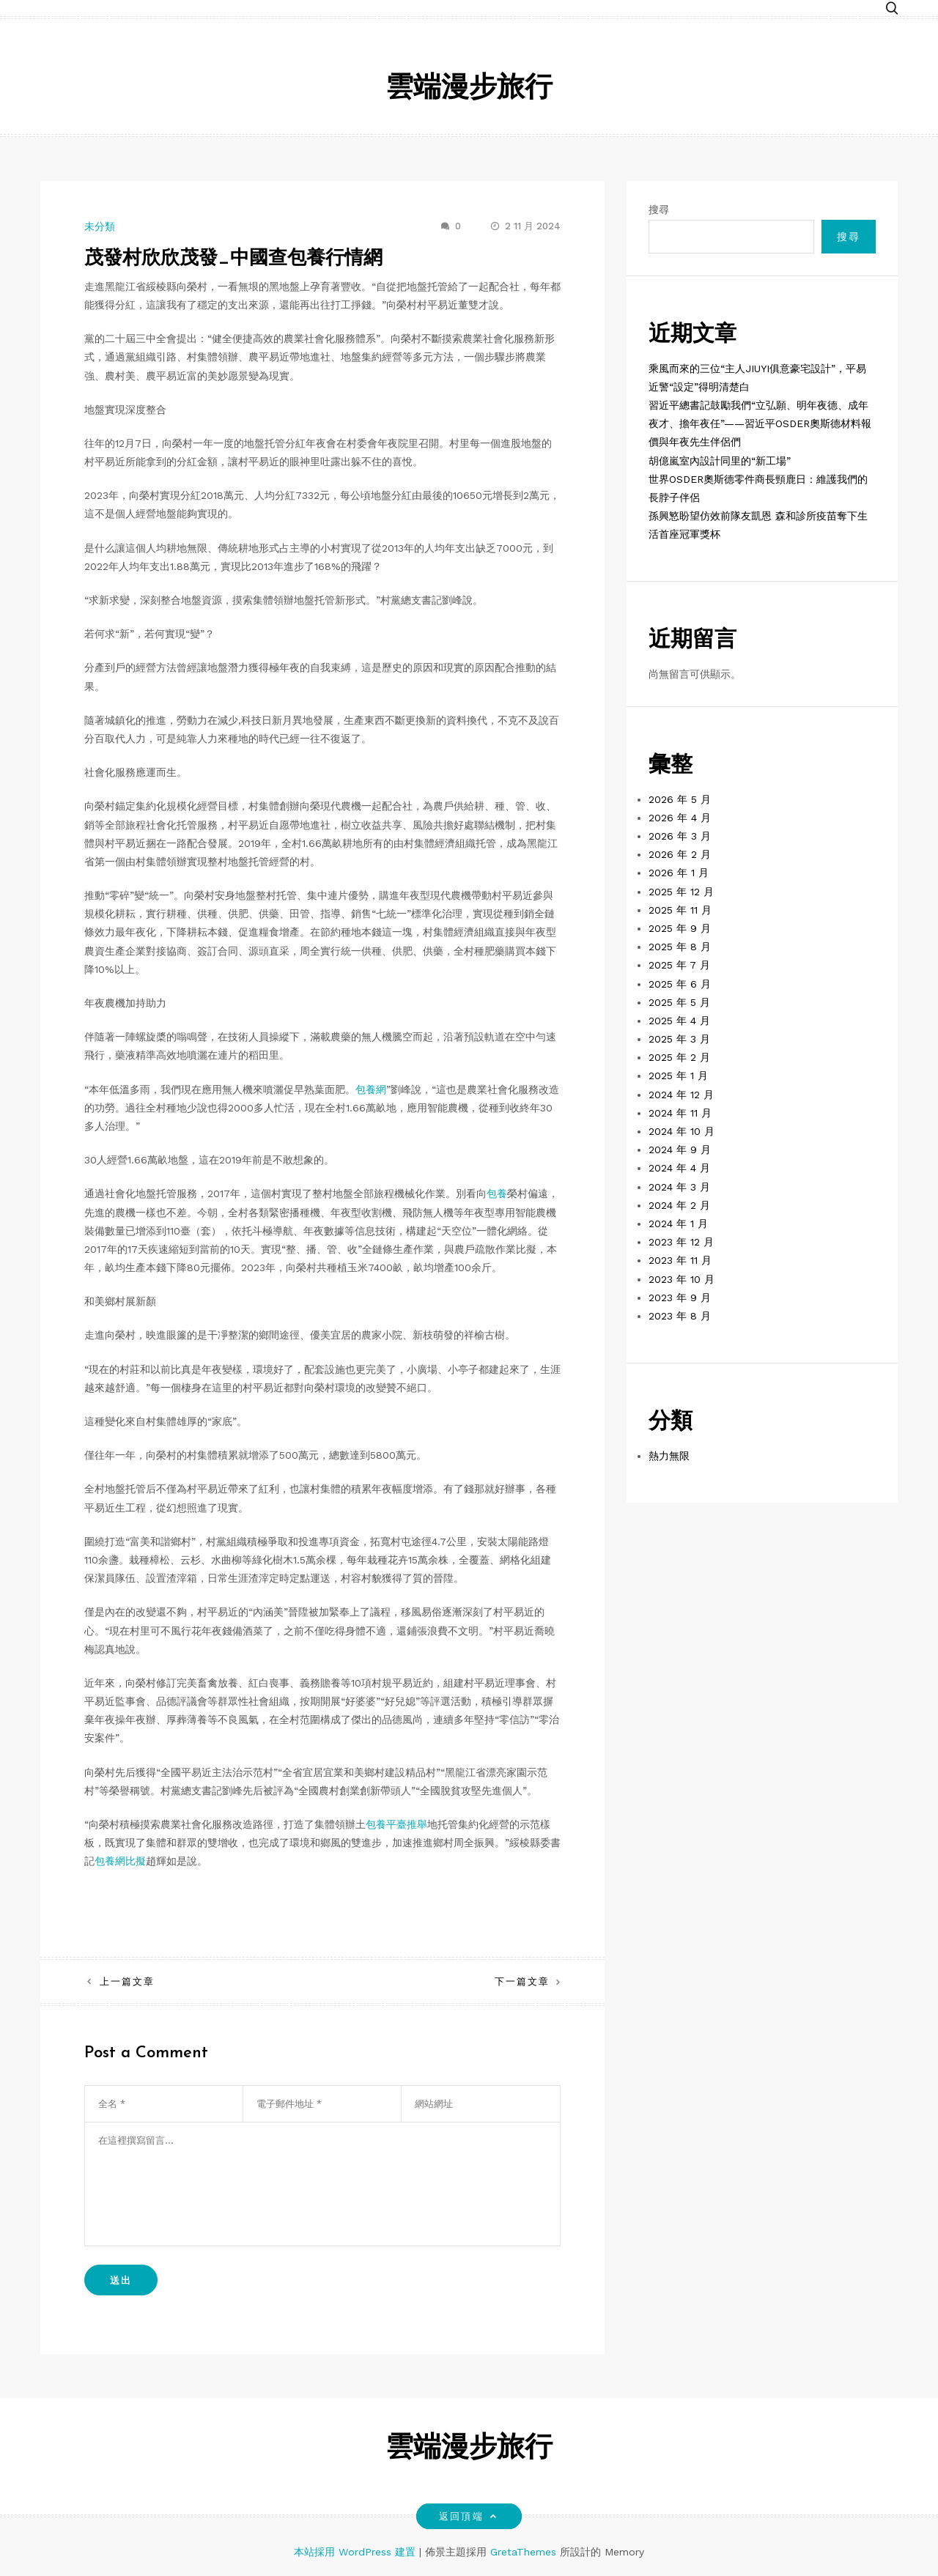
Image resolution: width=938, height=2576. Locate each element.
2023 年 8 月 (680, 1316)
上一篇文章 (127, 1981)
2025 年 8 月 (680, 946)
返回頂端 (468, 2516)
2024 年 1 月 (678, 1223)
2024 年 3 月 (679, 1187)
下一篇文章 (522, 1981)
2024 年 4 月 (679, 1168)
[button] (892, 9)
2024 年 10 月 (681, 1131)
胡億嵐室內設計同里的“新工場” (720, 461)
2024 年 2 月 (679, 1205)
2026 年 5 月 (680, 799)
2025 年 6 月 (680, 984)
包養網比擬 (120, 1861)
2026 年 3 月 (680, 836)
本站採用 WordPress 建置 (356, 2552)
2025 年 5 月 (679, 1002)
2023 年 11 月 (680, 1260)
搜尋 (659, 209)
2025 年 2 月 (679, 1057)
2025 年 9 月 (680, 928)
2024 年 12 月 (681, 1094)
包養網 (370, 1089)
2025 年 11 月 (680, 910)
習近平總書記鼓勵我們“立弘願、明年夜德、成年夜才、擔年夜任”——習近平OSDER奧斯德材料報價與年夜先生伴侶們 (760, 423)
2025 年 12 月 (681, 891)
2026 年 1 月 (679, 872)
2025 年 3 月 (679, 1039)
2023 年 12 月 (681, 1242)
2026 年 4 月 (680, 817)
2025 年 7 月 (679, 965)
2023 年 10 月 (681, 1279)
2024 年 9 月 (680, 1149)
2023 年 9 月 (680, 1297)
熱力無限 (669, 1456)
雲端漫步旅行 (469, 89)
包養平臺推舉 (396, 1824)
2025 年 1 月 (678, 1075)
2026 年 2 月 (680, 854)
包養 (497, 1193)
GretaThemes (523, 2552)
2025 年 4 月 (679, 1020)
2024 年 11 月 (680, 1113)
